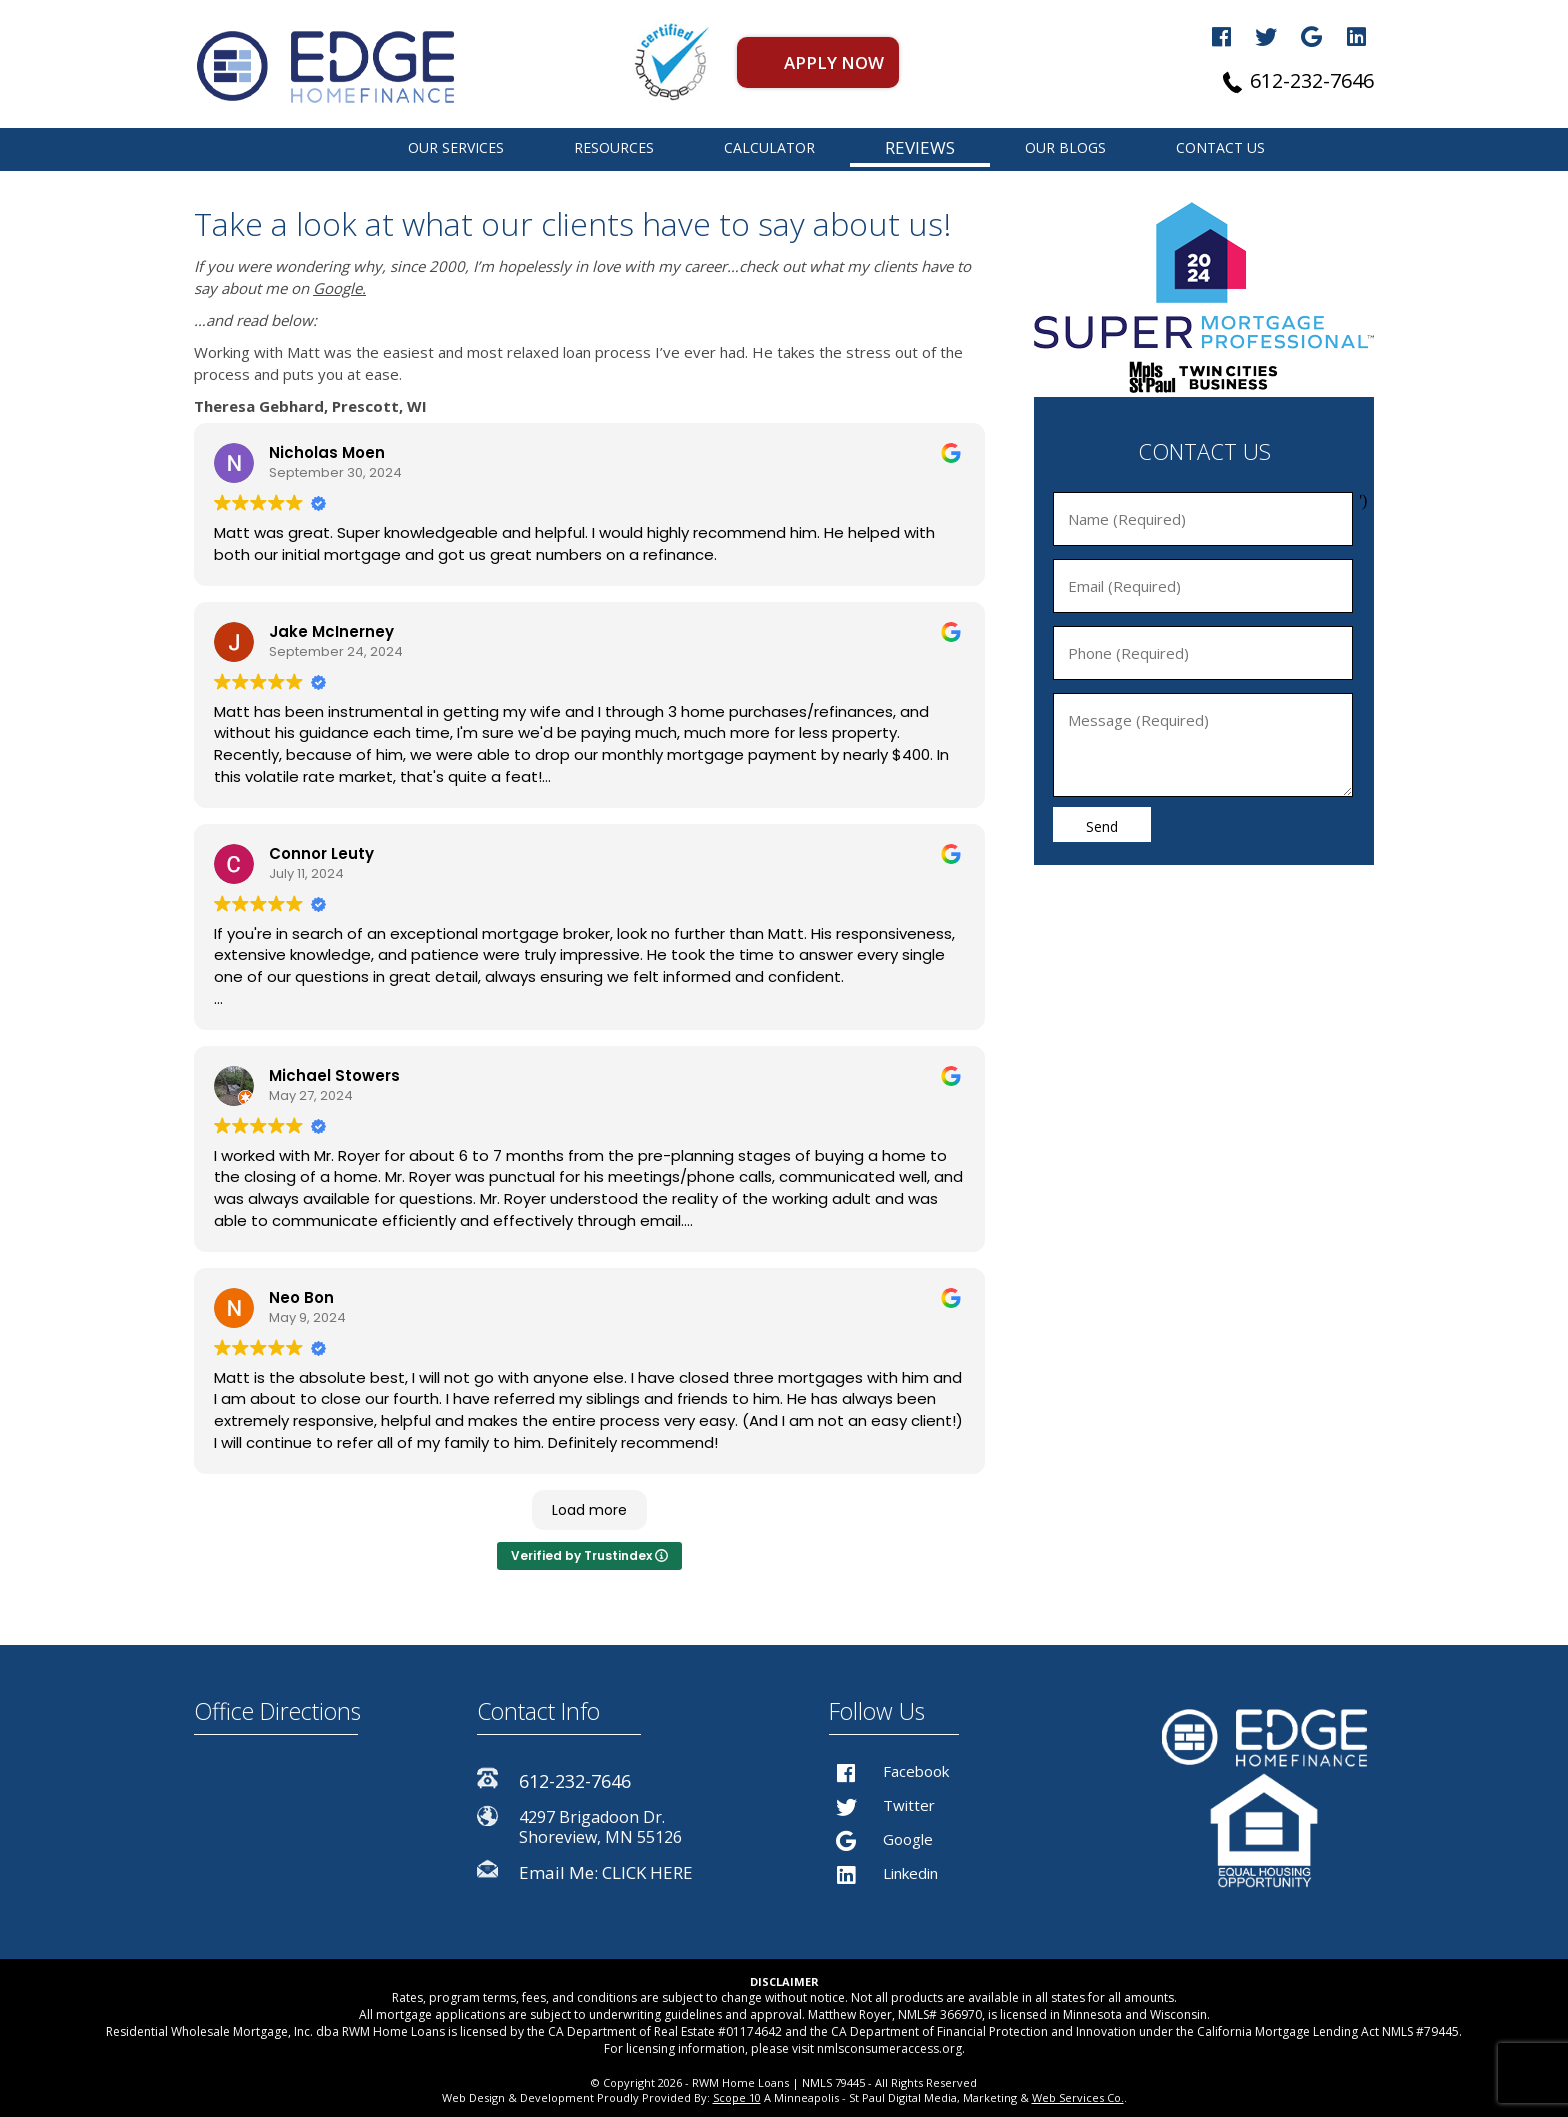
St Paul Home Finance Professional (333, 147)
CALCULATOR (769, 147)
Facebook (889, 1771)
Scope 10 (737, 2097)
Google (881, 1839)
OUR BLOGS (1065, 147)
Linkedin (883, 1873)
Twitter (882, 1805)
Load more (589, 1510)
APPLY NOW (834, 62)
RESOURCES (614, 147)
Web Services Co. (1078, 2097)
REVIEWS (920, 147)
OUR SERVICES (456, 147)
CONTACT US (1220, 147)
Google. (339, 288)
